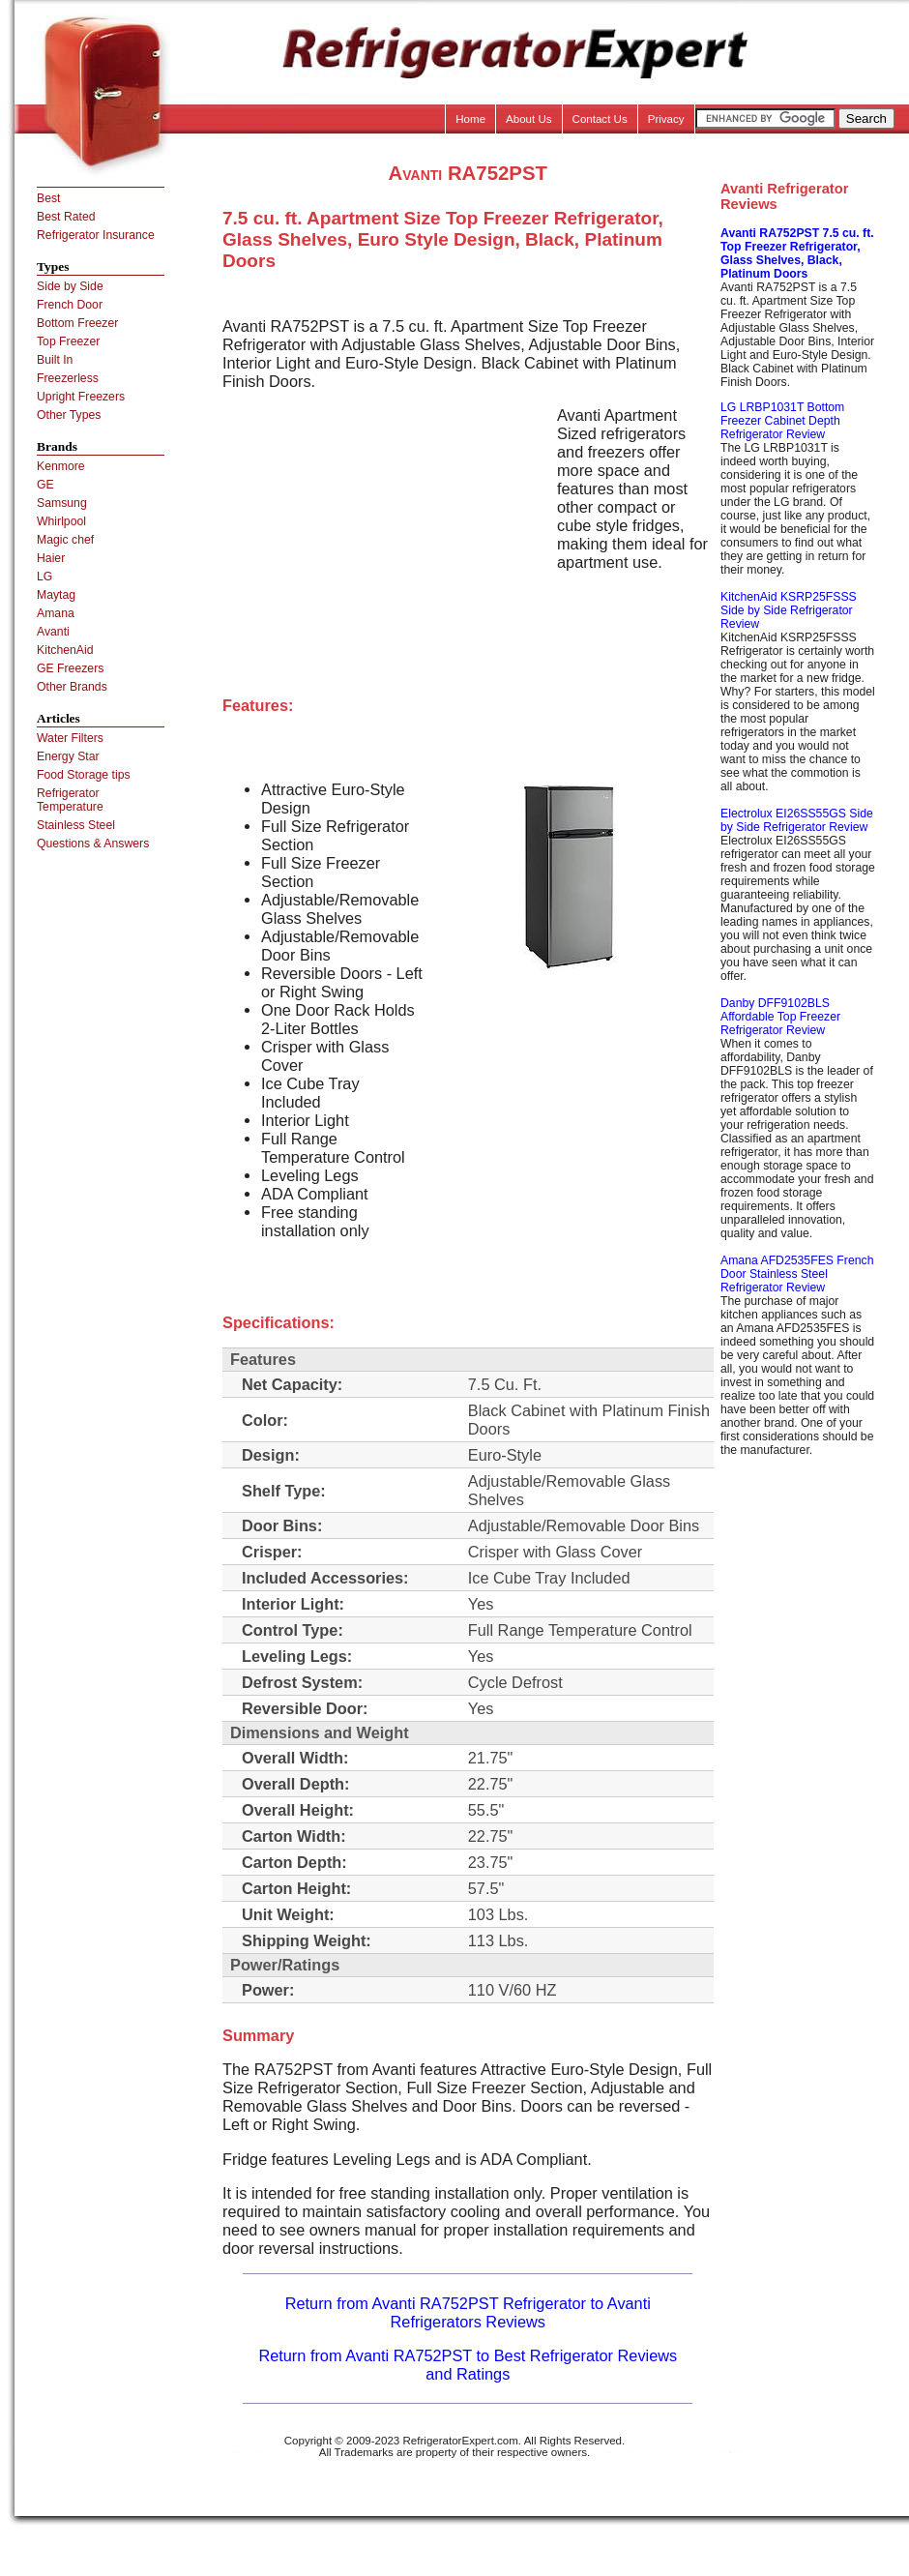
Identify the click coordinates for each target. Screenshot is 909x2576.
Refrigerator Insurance (96, 235)
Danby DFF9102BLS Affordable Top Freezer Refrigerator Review (780, 1016)
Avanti (53, 631)
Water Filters (70, 738)
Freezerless (68, 378)
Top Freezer (68, 341)
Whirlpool (61, 521)
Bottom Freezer (77, 323)
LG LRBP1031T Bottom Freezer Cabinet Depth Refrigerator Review (782, 420)
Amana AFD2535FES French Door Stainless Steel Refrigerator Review (796, 1274)
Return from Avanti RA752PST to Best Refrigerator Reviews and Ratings (467, 2365)
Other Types (69, 415)
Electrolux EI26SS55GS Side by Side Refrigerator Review (796, 820)
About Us (529, 119)
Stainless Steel (76, 825)
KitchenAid (65, 650)
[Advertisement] (384, 541)
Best (48, 198)
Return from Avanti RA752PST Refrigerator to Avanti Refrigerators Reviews (468, 2312)
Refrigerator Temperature (70, 800)
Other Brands (72, 687)
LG (44, 576)
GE (45, 484)
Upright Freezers (81, 396)
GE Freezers (70, 668)
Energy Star (68, 756)
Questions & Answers (93, 843)
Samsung (62, 503)
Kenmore (61, 466)
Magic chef (65, 540)
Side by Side (70, 286)
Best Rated (66, 216)
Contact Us (600, 119)
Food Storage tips (84, 775)
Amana (55, 613)
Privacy (666, 119)
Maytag (56, 595)
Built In (55, 360)
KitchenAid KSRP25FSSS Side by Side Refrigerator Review (788, 610)
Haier (51, 558)
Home (470, 119)
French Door (70, 304)
